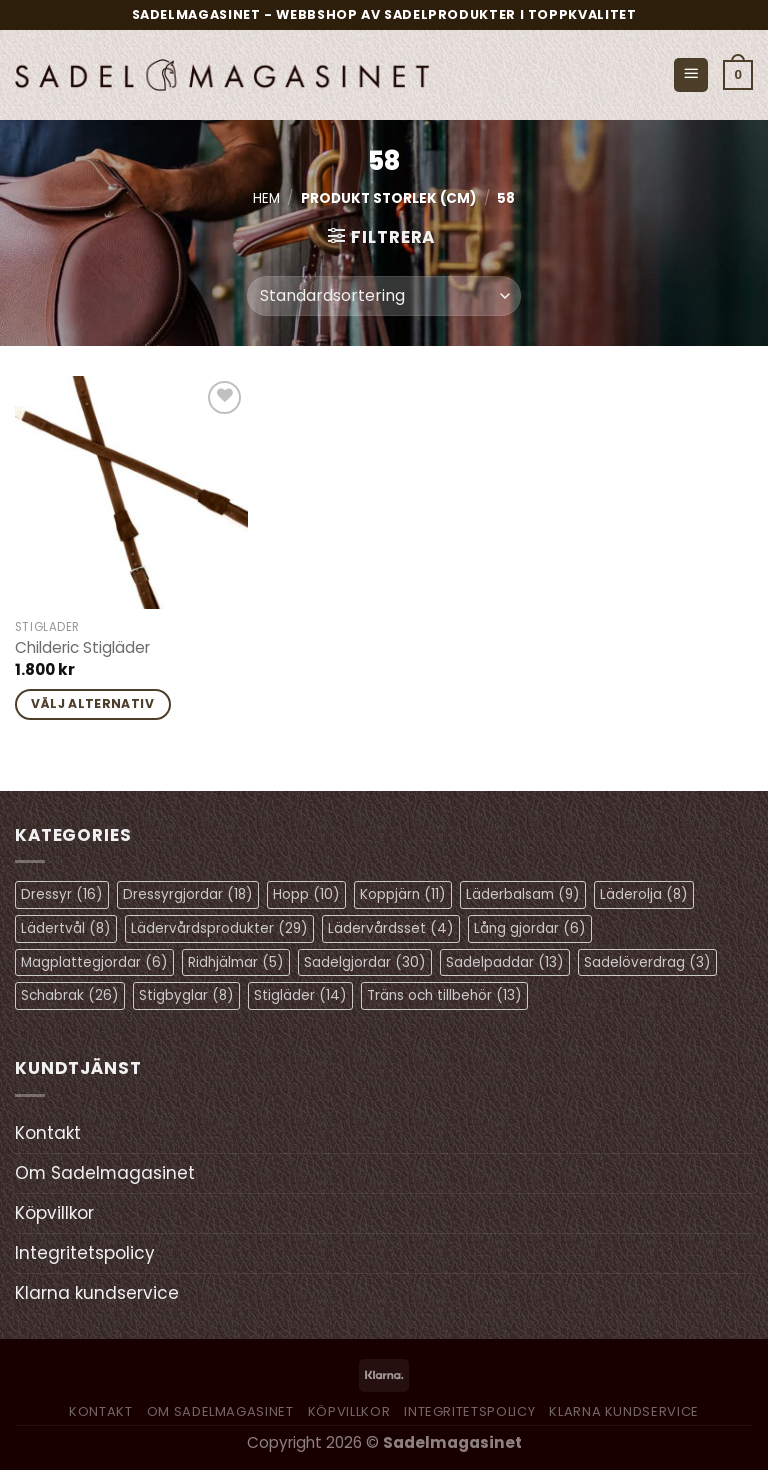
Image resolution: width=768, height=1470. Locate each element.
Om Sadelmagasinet (105, 1173)
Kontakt (48, 1133)
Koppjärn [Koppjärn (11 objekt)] (403, 894)
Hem (266, 198)
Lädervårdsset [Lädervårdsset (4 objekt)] (391, 928)
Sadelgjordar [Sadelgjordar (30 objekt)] (365, 962)
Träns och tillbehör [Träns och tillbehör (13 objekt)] (444, 995)
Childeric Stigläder (82, 648)
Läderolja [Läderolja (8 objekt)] (644, 894)
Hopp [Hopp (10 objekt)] (306, 894)
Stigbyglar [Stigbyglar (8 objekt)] (186, 995)
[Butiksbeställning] (384, 296)
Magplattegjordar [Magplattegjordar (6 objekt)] (94, 962)
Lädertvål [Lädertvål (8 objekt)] (66, 928)
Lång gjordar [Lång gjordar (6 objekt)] (530, 928)
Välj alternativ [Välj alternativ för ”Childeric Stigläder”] (92, 703)
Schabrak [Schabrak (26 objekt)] (70, 995)
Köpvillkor (54, 1213)
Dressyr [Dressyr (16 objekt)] (62, 894)
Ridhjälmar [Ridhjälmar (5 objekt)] (236, 962)
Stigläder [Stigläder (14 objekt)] (300, 995)
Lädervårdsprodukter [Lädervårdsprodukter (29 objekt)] (219, 928)
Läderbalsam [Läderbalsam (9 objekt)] (523, 894)
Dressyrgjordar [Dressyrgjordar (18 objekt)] (188, 894)
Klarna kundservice (97, 1293)
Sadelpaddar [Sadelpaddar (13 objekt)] (505, 962)
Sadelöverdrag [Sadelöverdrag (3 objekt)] (647, 962)
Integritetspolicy (85, 1253)
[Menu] (691, 75)
